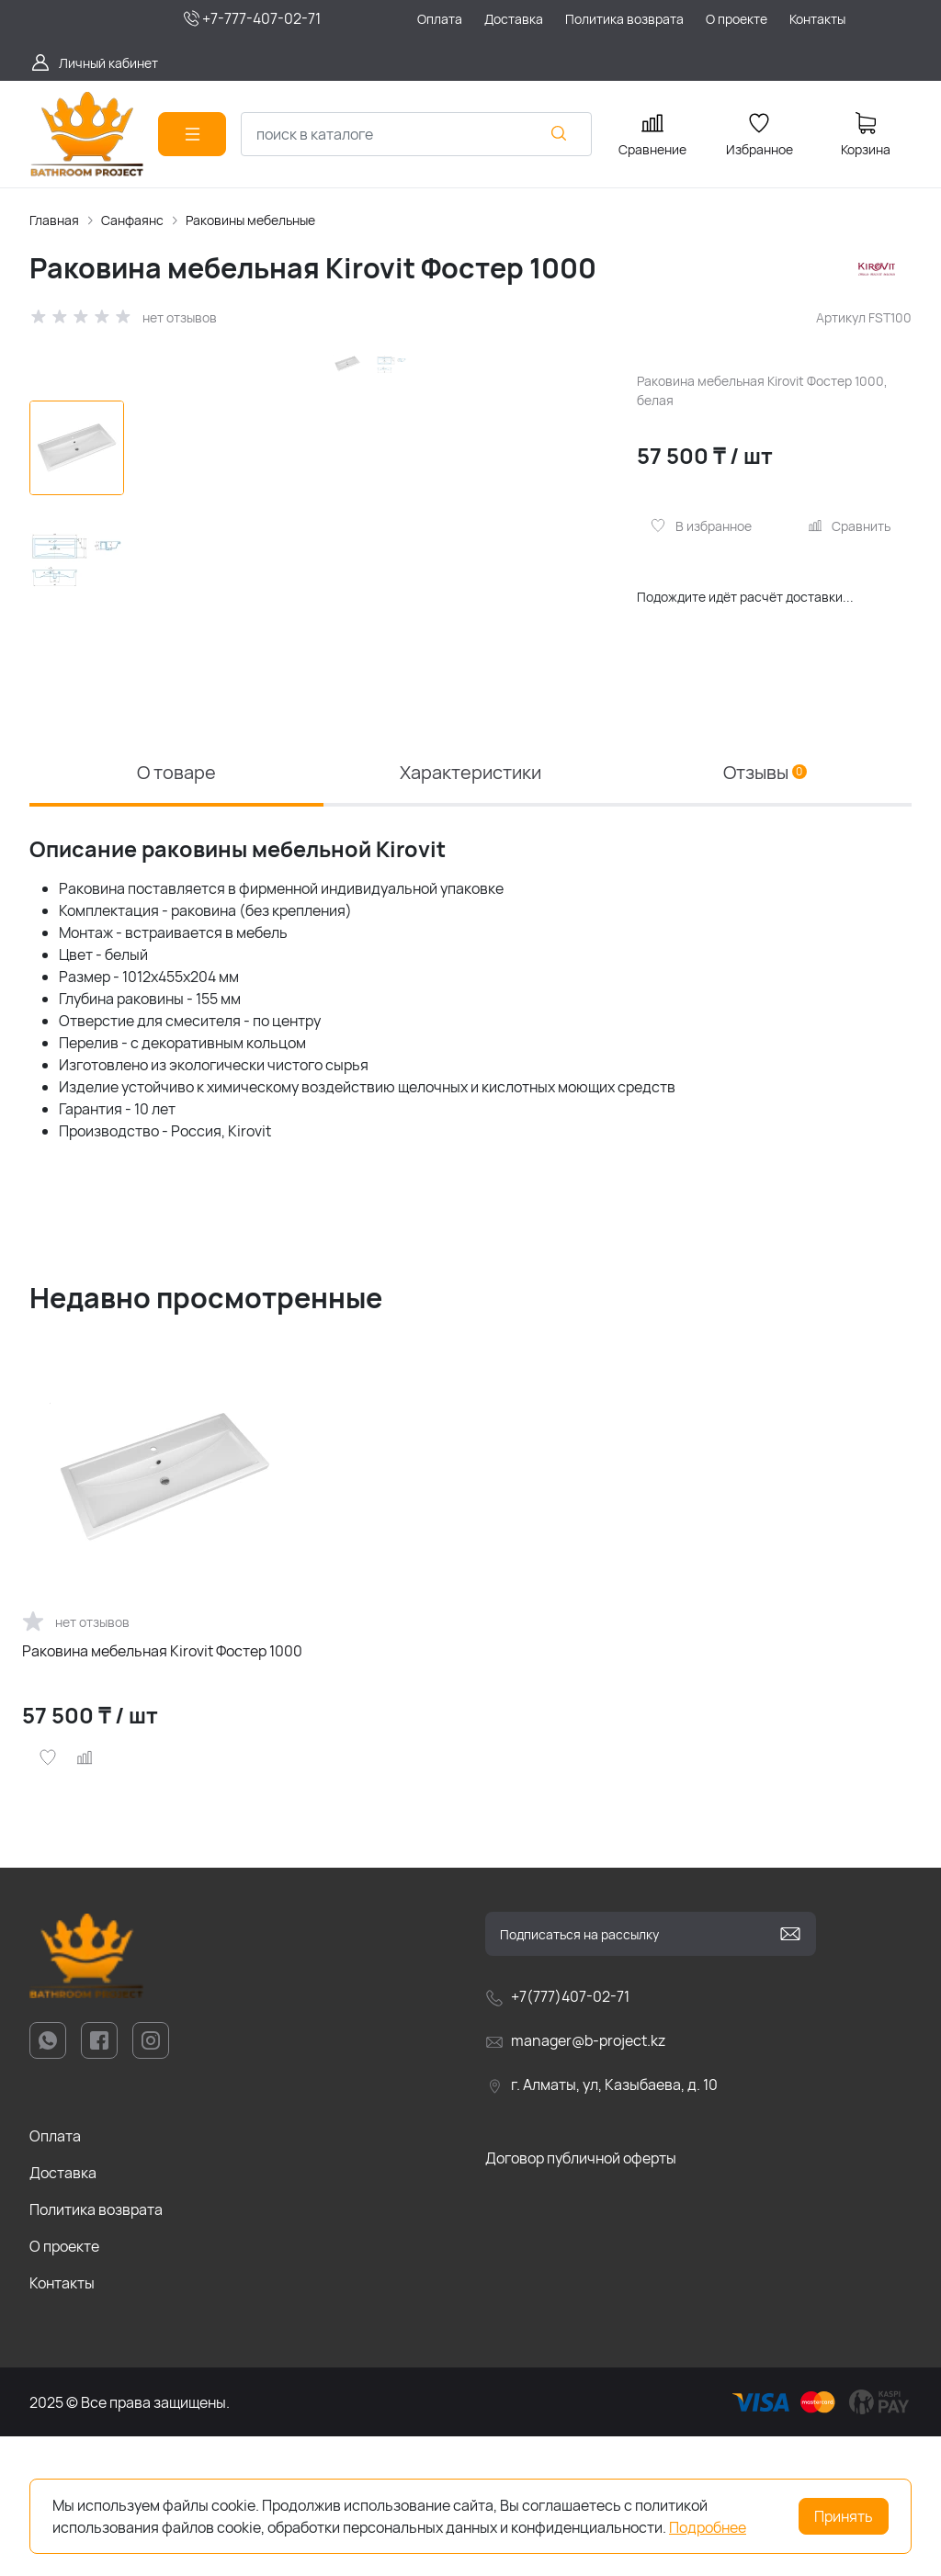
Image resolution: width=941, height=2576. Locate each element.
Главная (54, 220)
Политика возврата (96, 2349)
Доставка (62, 2312)
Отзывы (765, 911)
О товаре (176, 911)
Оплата (55, 2275)
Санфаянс (132, 220)
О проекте (64, 2386)
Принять (843, 2516)
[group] (376, 579)
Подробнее (707, 2527)
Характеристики (470, 911)
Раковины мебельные (250, 220)
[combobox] (416, 134)
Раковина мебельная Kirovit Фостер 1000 (162, 1790)
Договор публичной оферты (580, 2298)
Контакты (62, 2422)
